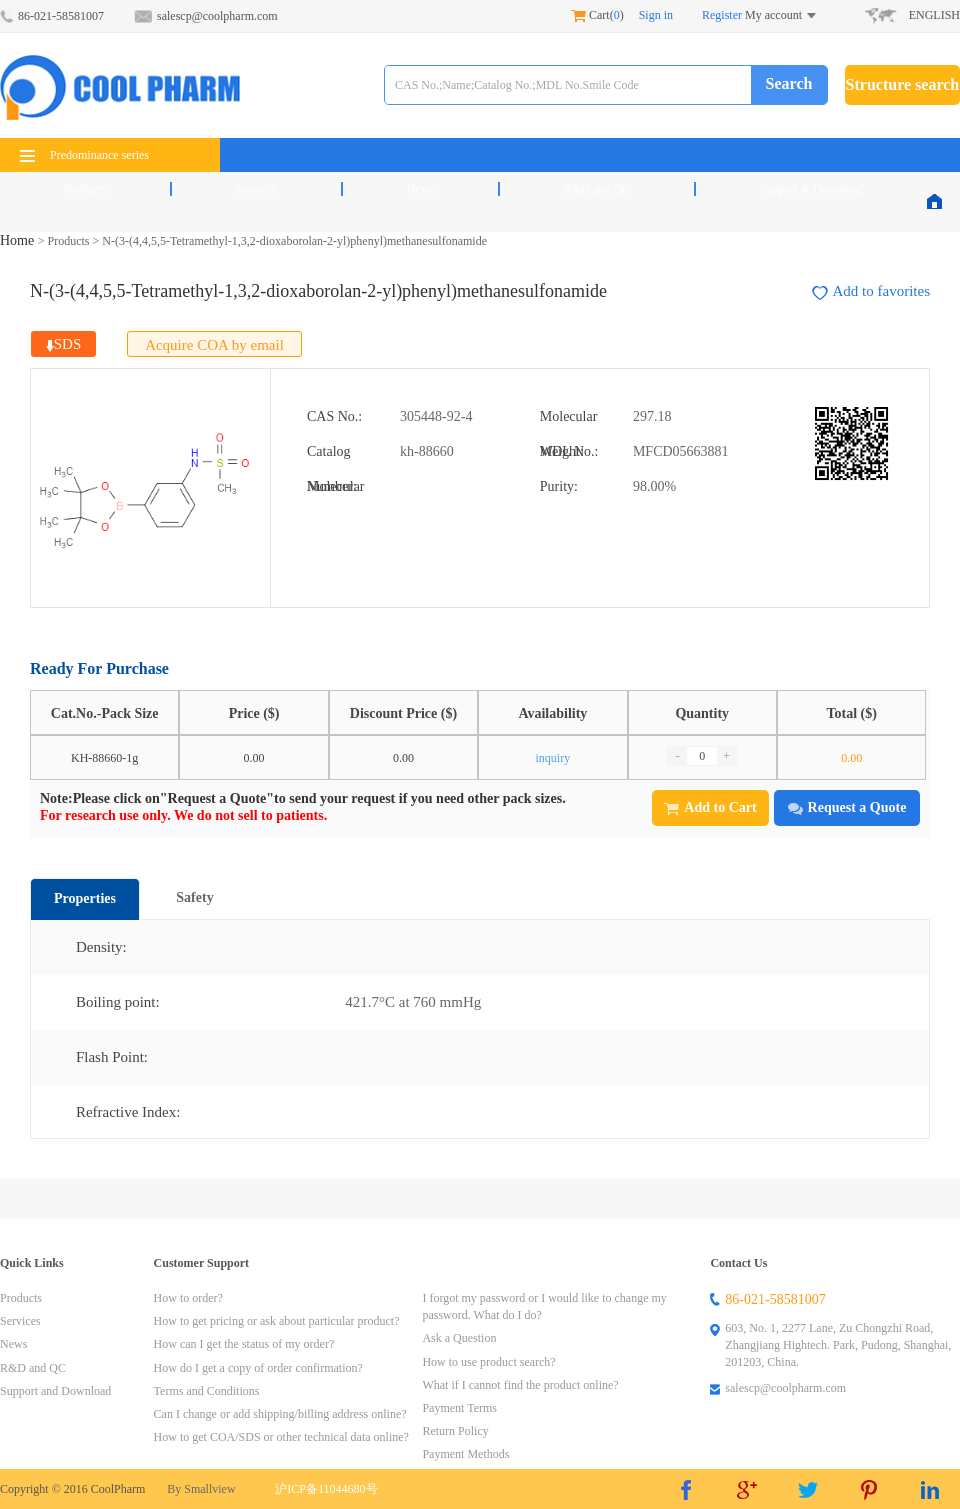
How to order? (188, 1298)
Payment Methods (465, 1454)
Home (19, 240)
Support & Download (811, 189)
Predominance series (84, 155)
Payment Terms (459, 1408)
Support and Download (55, 1391)
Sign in (656, 15)
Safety (194, 897)
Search (789, 83)
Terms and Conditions (207, 1391)
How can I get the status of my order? (244, 1344)
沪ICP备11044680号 (326, 1489)
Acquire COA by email (214, 345)
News (420, 189)
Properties (85, 898)
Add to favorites (871, 291)
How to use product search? (488, 1362)
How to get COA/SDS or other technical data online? (281, 1437)
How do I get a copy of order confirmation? (258, 1368)
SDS (64, 344)
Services (256, 189)
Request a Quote (847, 807)
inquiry (553, 758)
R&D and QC (597, 189)
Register (722, 15)
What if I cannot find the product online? (520, 1385)
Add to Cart (710, 807)
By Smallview (201, 1489)
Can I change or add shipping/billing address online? (280, 1414)
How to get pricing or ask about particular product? (277, 1321)
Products (85, 189)
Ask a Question (459, 1338)
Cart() (597, 15)
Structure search (903, 84)
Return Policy (455, 1431)
